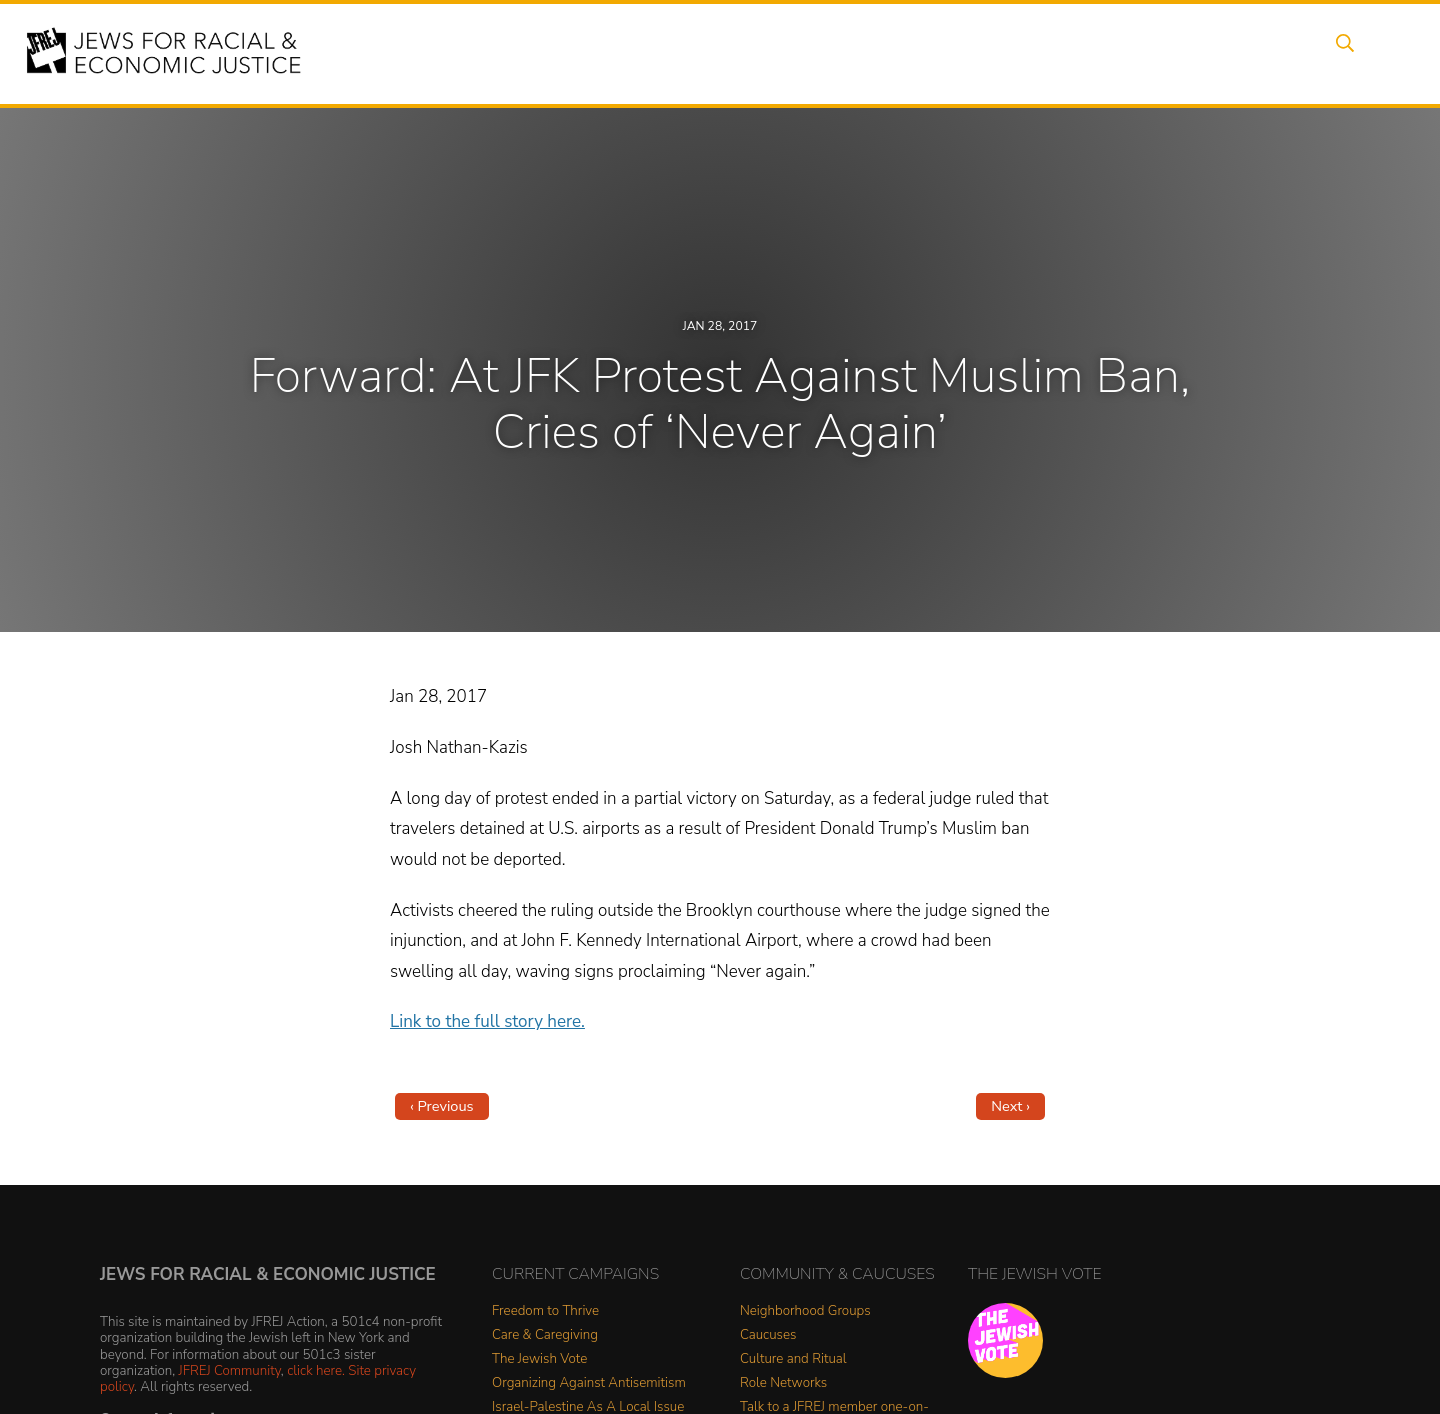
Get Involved (1084, 53)
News (986, 53)
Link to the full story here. (487, 1021)
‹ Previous (442, 1106)
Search (1341, 53)
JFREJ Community (230, 1370)
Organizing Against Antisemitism (589, 1383)
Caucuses (768, 1335)
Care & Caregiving (545, 1335)
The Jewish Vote (539, 1359)
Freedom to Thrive (545, 1311)
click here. (316, 1370)
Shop (1265, 53)
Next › (1010, 1106)
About (621, 53)
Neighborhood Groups (805, 1311)
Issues (779, 53)
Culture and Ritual (793, 1359)
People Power (883, 53)
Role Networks (783, 1383)
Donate (1188, 53)
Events (700, 53)
